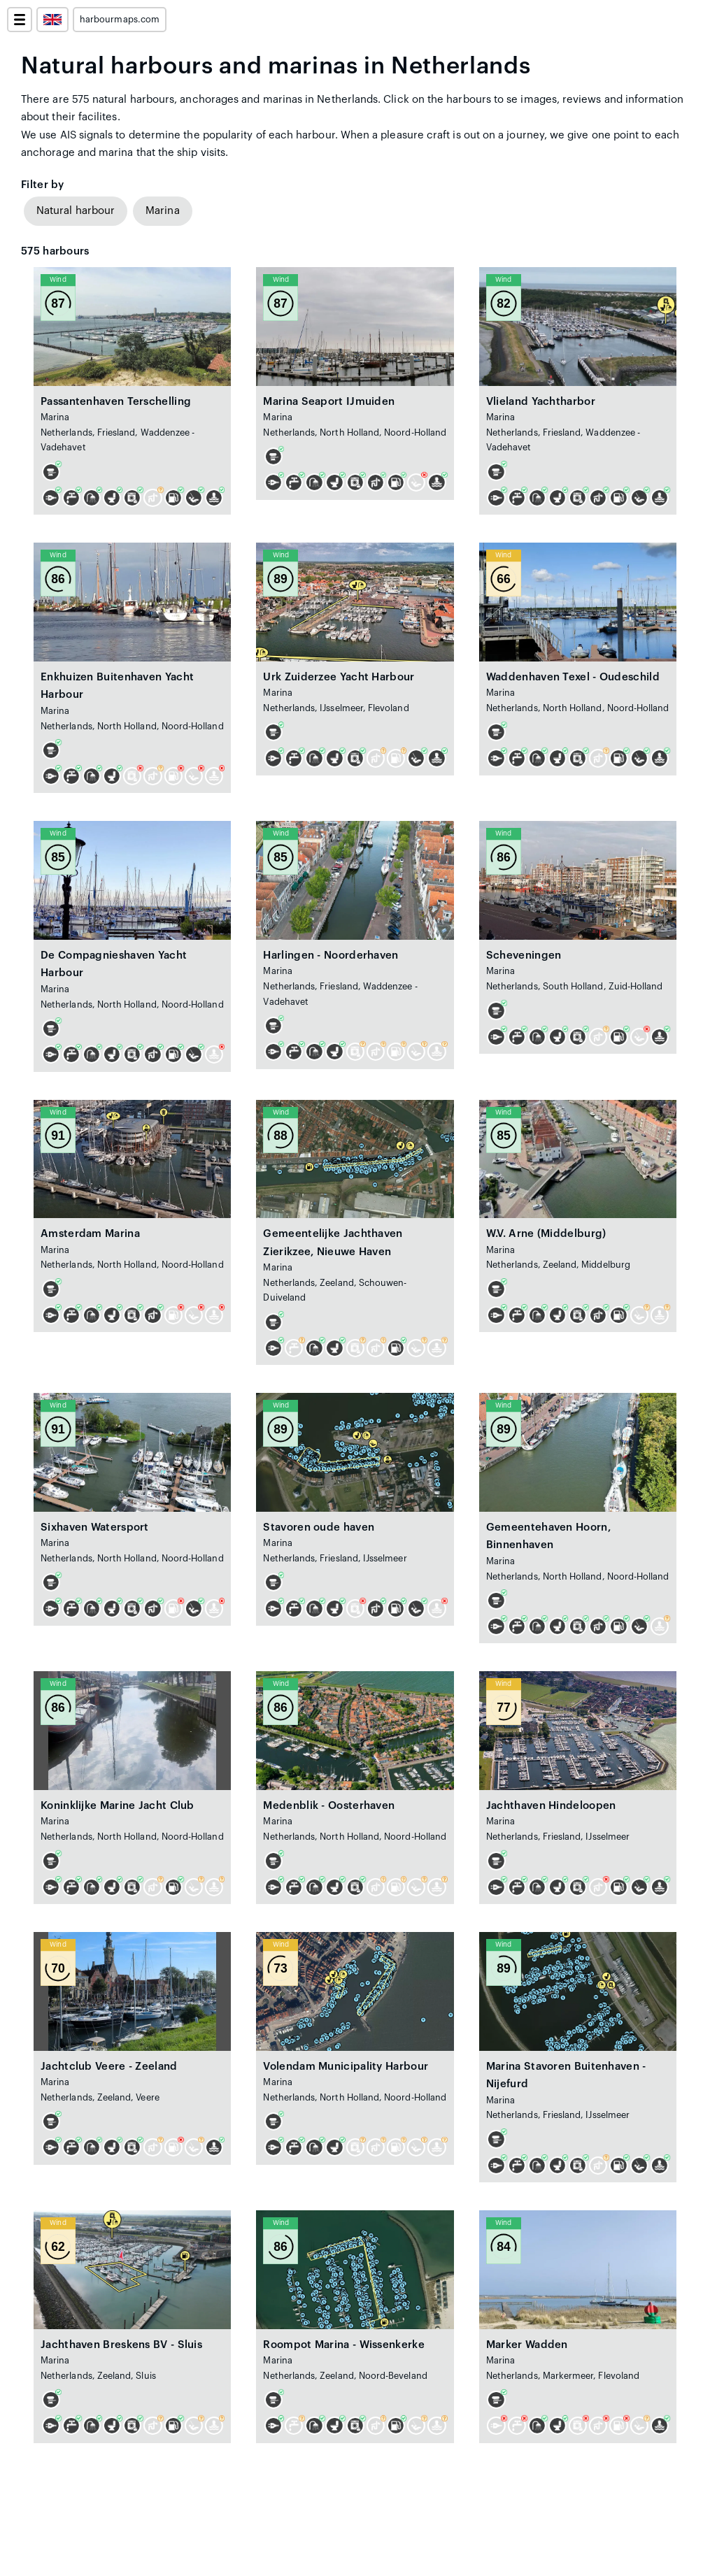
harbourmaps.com (119, 19)
